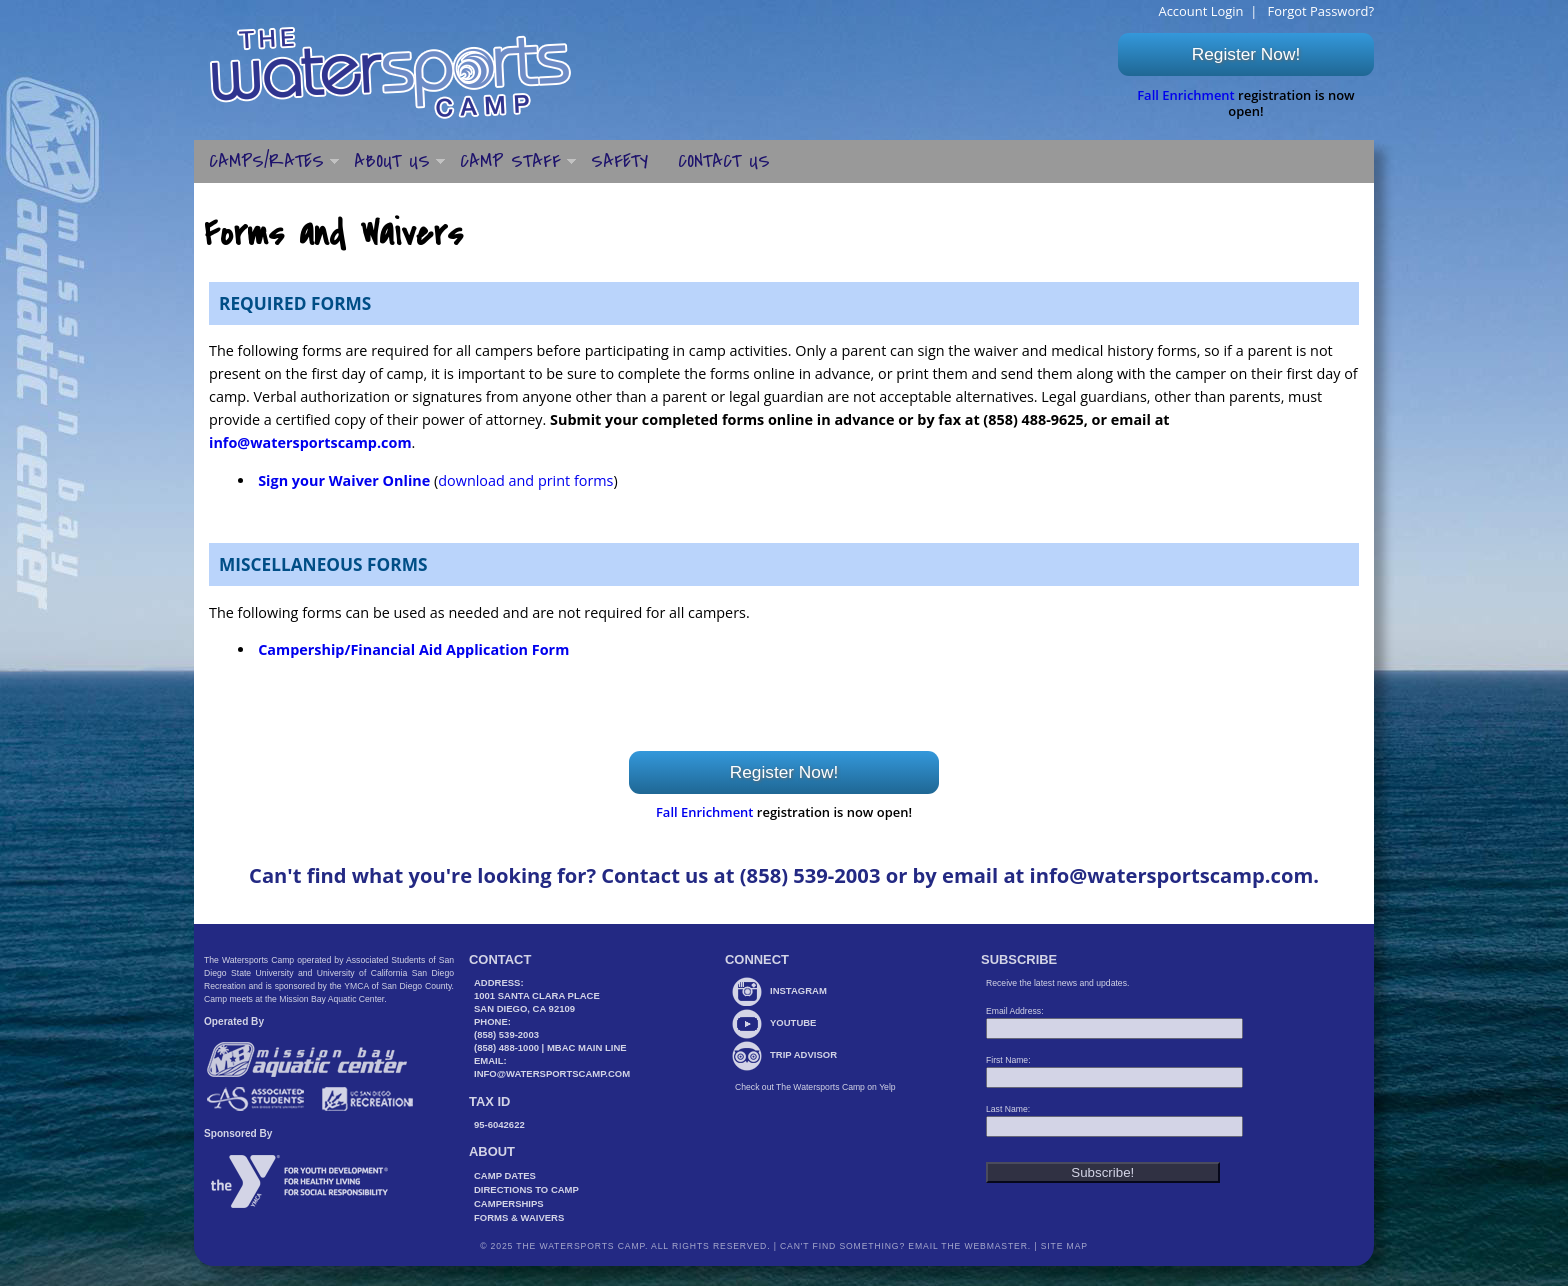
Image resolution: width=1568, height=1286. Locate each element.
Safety (619, 161)
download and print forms (525, 480)
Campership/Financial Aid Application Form (413, 649)
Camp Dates (505, 1175)
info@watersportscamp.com (310, 442)
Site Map (1062, 1246)
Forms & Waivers (519, 1217)
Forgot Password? (1319, 11)
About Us (392, 161)
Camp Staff (510, 161)
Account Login (1200, 11)
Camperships (509, 1203)
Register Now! (1246, 54)
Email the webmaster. (969, 1246)
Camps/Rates (266, 161)
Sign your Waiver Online (344, 480)
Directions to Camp (526, 1189)
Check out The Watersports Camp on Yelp (815, 1087)
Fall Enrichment (1186, 95)
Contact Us (724, 161)
